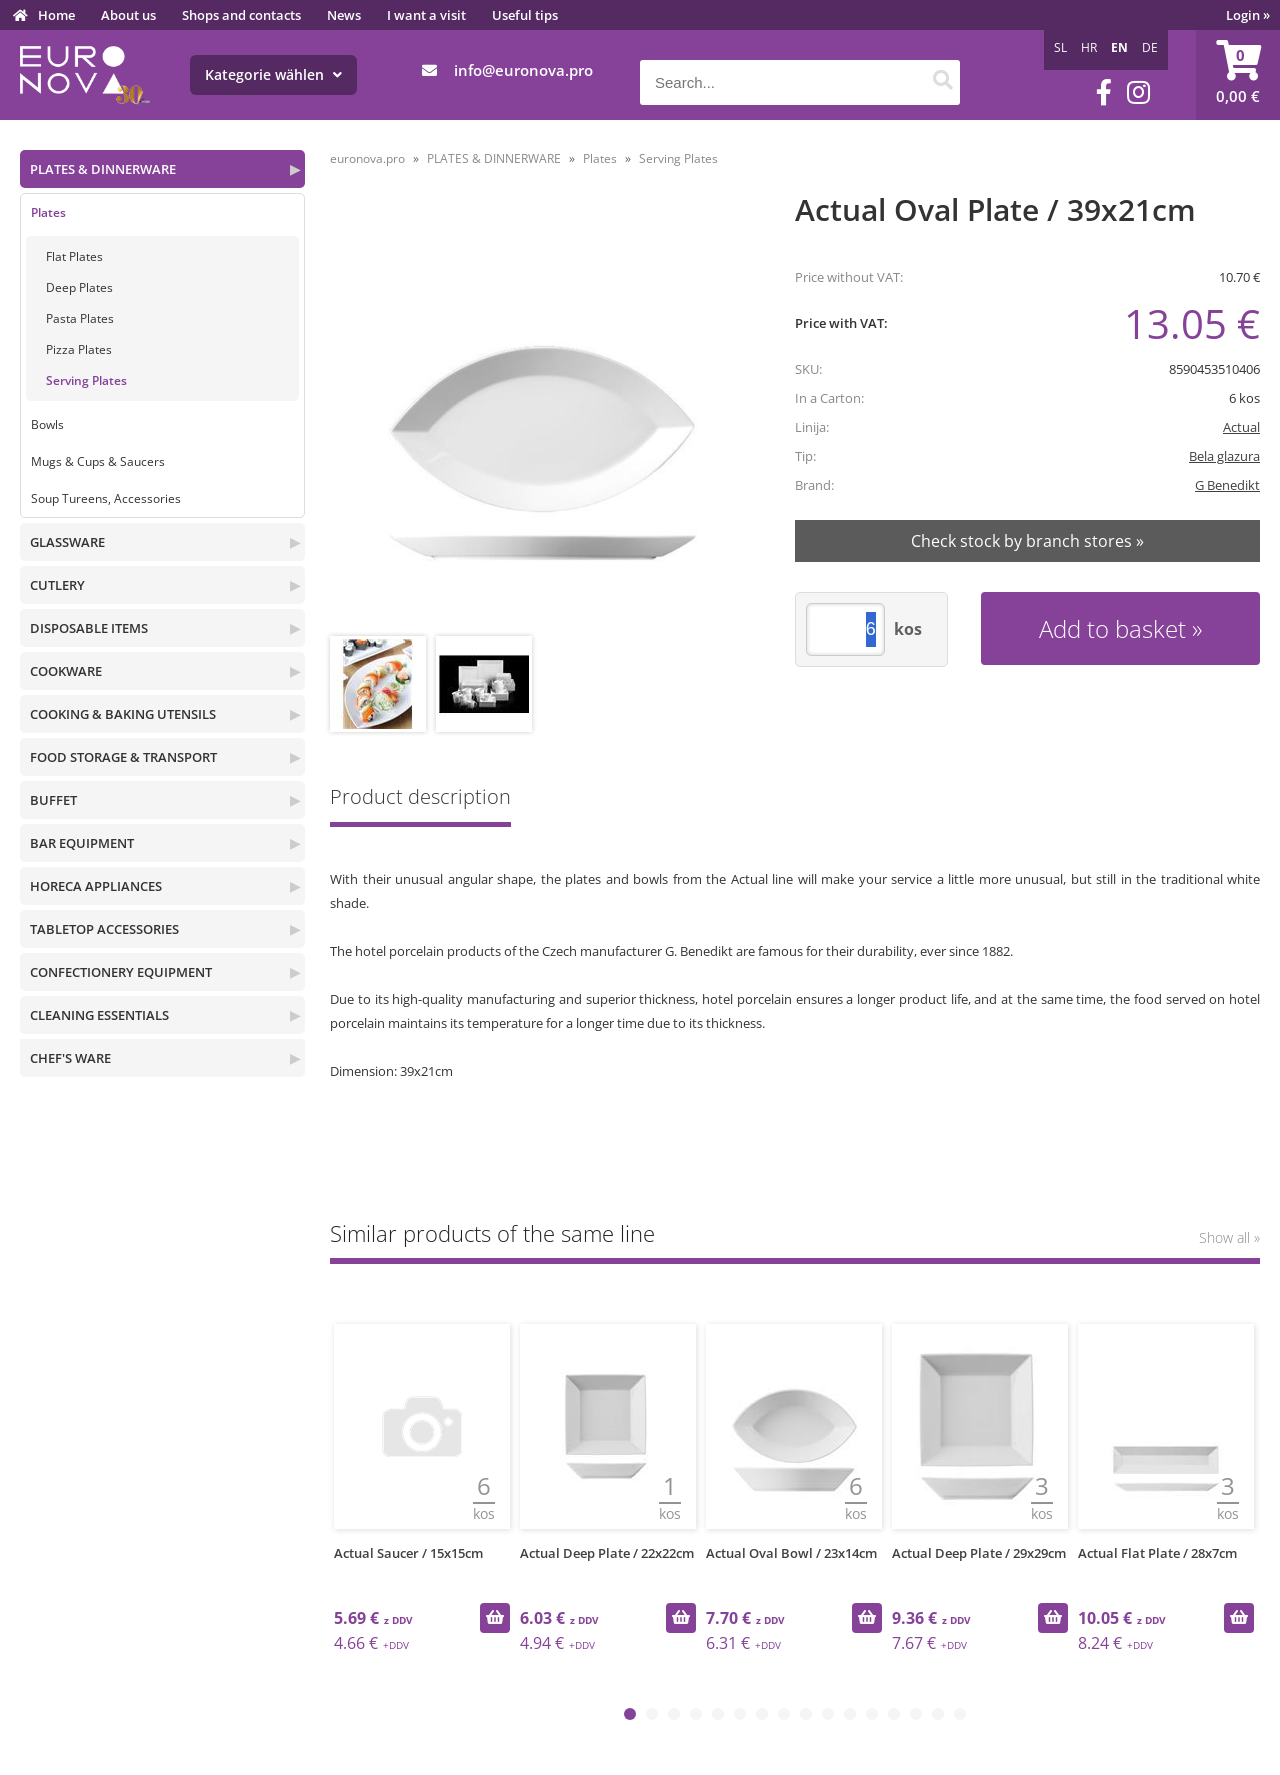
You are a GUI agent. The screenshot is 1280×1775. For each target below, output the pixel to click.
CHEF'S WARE (70, 1058)
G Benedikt (1227, 485)
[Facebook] (1104, 92)
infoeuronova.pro (523, 70)
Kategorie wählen (273, 74)
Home (56, 15)
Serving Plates (86, 380)
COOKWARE (66, 671)
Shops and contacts (241, 15)
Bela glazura (1224, 456)
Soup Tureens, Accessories (106, 498)
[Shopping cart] (1238, 75)
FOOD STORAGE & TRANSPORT (123, 757)
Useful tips (525, 15)
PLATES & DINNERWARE (103, 169)
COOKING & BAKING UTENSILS (123, 714)
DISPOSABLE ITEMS (89, 628)
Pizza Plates (79, 349)
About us (128, 15)
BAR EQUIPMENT (82, 843)
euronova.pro (367, 158)
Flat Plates (74, 256)
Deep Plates (79, 287)
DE (1150, 47)
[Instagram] (1138, 92)
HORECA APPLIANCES (96, 886)
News (344, 15)
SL (1060, 47)
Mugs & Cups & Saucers (98, 461)
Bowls (47, 424)
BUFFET (53, 800)
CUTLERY (57, 585)
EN (1119, 47)
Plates (48, 212)
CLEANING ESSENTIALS (99, 1015)
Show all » (1229, 1237)
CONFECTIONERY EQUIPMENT (121, 972)
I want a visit (426, 15)
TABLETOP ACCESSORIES (104, 929)
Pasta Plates (80, 318)
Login (1248, 15)
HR (1089, 47)
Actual (1241, 427)
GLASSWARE (67, 542)
